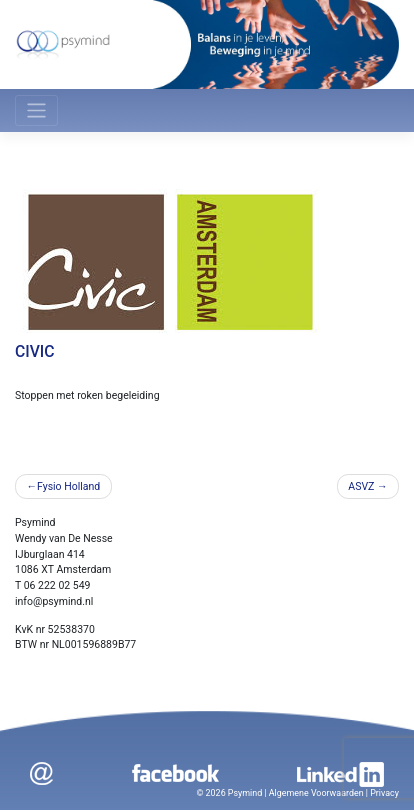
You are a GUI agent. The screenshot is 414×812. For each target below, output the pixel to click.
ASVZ (361, 486)
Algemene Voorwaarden (316, 793)
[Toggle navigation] (36, 110)
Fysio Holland (68, 486)
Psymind (245, 793)
